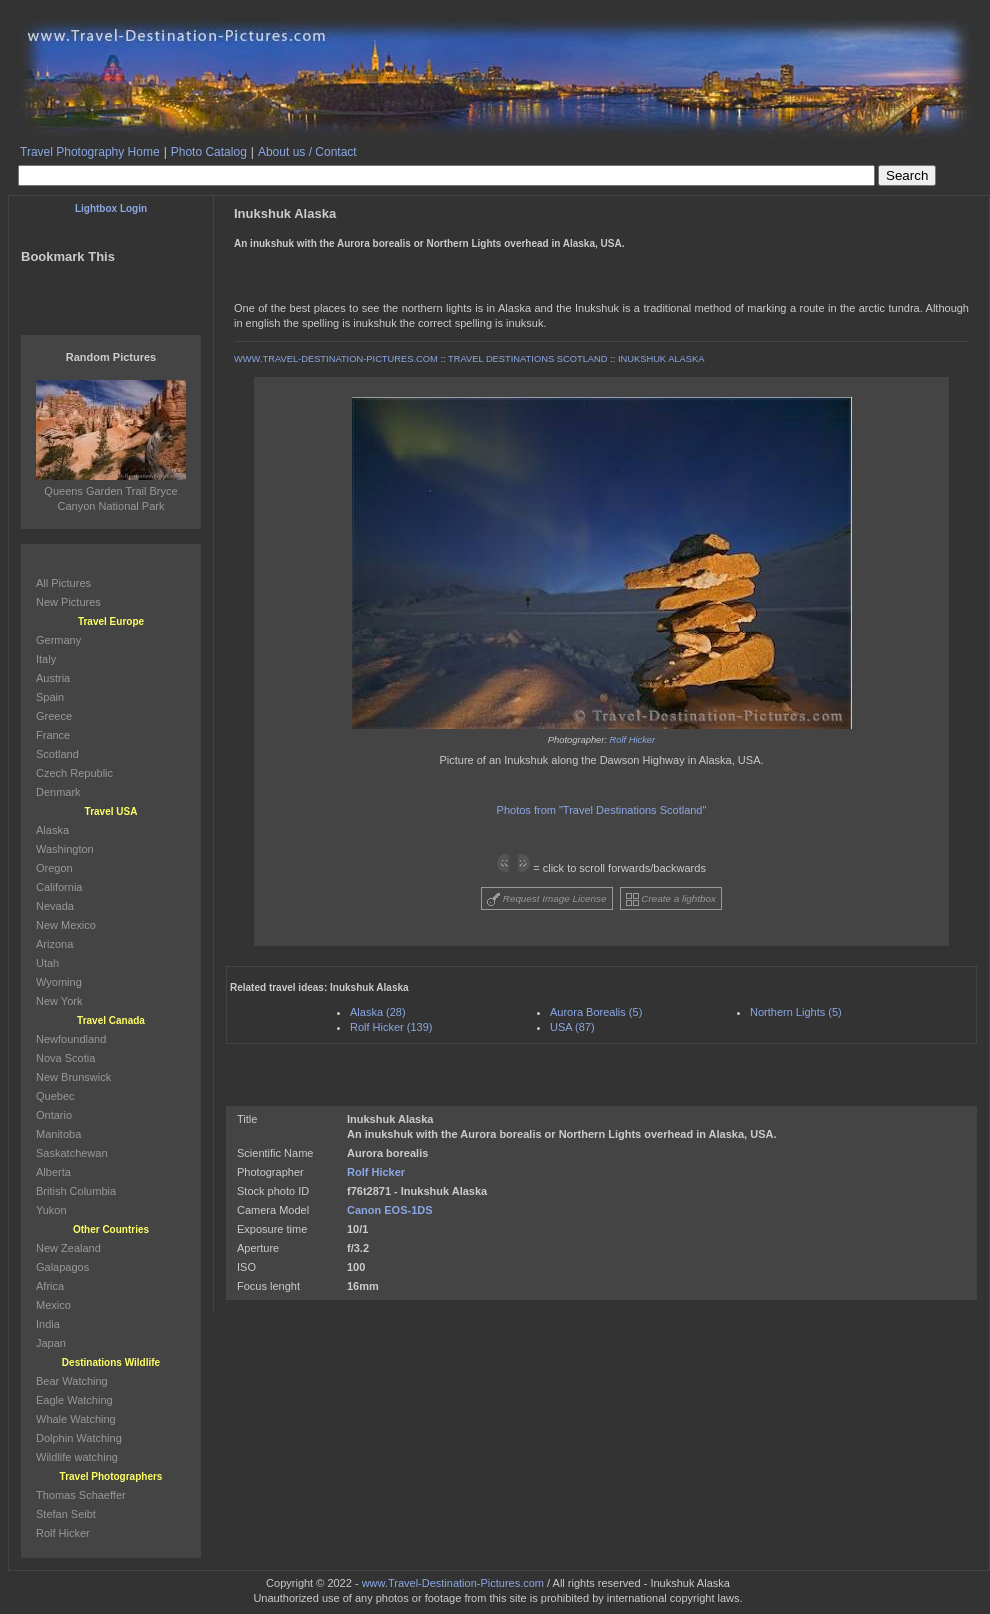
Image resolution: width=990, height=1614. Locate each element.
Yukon (51, 1210)
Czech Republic (74, 773)
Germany (58, 640)
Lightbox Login (111, 208)
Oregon (54, 868)
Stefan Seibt (66, 1514)
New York (59, 1001)
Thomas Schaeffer (81, 1495)
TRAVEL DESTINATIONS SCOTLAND (527, 359)
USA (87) (572, 1027)
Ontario (54, 1115)
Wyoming (59, 982)
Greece (54, 716)
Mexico (53, 1305)
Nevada (55, 906)
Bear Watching (72, 1381)
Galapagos (62, 1267)
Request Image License (547, 899)
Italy (46, 659)
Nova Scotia (65, 1058)
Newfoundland (71, 1039)
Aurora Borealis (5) (596, 1012)
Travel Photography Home (90, 152)
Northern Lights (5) (796, 1012)
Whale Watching (76, 1419)
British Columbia (76, 1191)
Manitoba (58, 1134)
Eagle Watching (74, 1400)
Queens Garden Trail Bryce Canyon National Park (111, 491)
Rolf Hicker (633, 740)
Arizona (54, 944)
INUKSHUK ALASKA (661, 359)
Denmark (58, 792)
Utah (47, 963)
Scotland (57, 754)
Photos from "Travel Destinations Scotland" (602, 810)
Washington (65, 849)
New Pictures (68, 602)
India (48, 1324)
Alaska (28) (378, 1012)
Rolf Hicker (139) (391, 1027)
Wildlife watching (77, 1457)
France (53, 735)
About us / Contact (307, 152)
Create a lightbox (671, 899)
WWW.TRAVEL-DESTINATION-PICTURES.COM (336, 359)
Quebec (55, 1096)
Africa (50, 1286)
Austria (53, 678)
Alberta (53, 1172)
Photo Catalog (209, 152)
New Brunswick (73, 1077)
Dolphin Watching (79, 1438)
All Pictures (63, 583)
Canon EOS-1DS (390, 1210)
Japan (51, 1343)
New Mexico (66, 925)
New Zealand (68, 1248)
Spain (50, 697)
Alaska (52, 830)
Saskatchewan (72, 1153)
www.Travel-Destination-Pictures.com (453, 1583)
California (59, 887)
